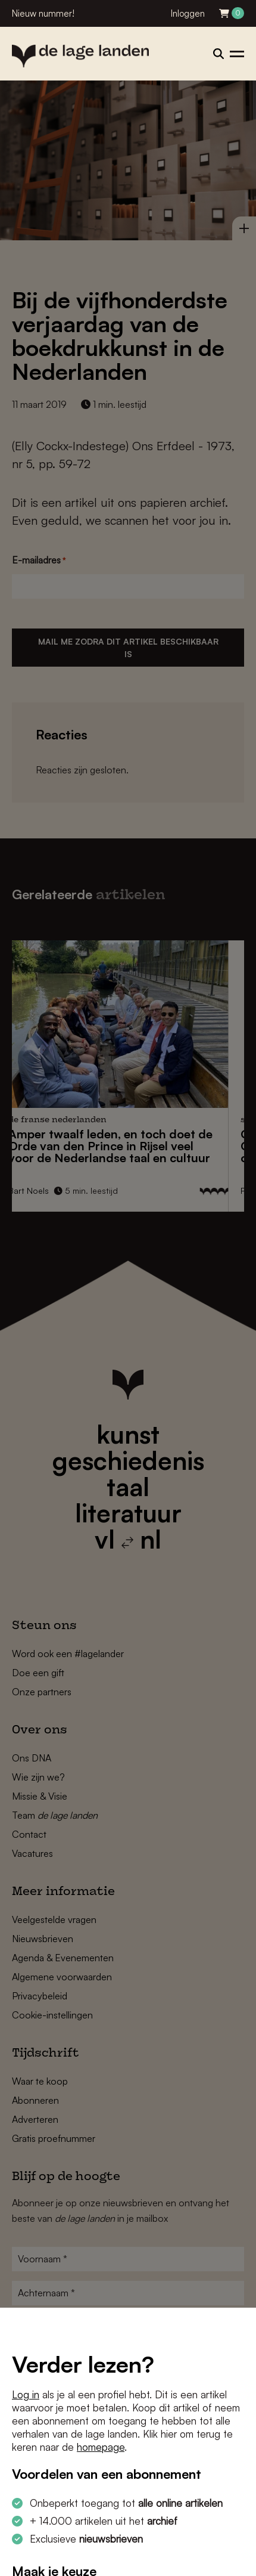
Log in (25, 2394)
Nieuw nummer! (43, 13)
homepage (100, 2447)
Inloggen (188, 13)
